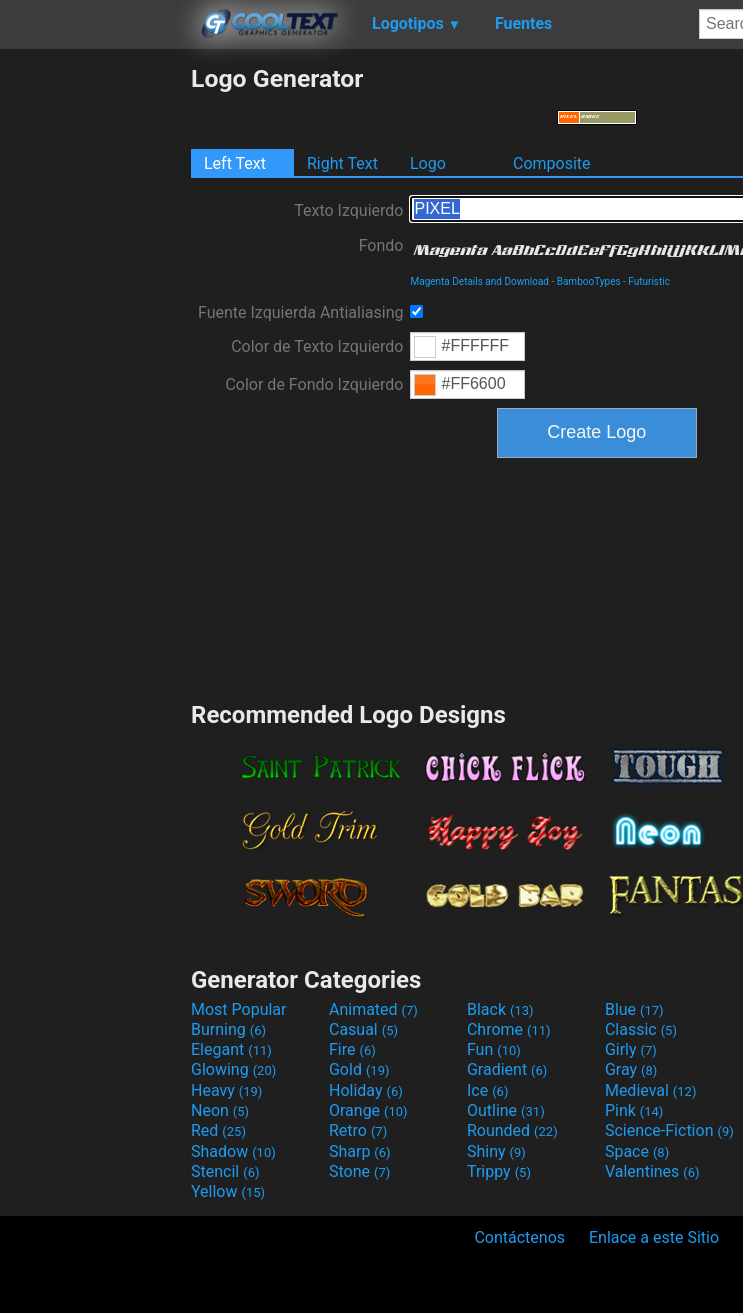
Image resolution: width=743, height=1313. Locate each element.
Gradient (507, 1069)
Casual (363, 1029)
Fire (352, 1049)
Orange (368, 1110)
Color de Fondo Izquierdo (314, 384)
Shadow (233, 1151)
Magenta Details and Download (479, 281)
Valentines (652, 1171)
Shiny (496, 1151)
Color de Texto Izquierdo (317, 346)
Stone (359, 1171)
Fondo (381, 245)
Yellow (228, 1191)
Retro (358, 1130)
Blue (634, 1009)
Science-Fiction (669, 1130)
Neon (220, 1110)
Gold (359, 1069)
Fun (494, 1049)
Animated (373, 1009)
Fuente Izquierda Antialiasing (300, 312)
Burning (228, 1029)
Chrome (509, 1029)
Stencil (225, 1171)
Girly (631, 1049)
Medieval (651, 1090)
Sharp (360, 1151)
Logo (428, 163)
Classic (641, 1029)
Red (218, 1130)
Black (500, 1009)
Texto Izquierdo (348, 210)
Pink (634, 1110)
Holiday (366, 1090)
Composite (552, 163)
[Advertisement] (95, 364)
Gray (631, 1069)
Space (637, 1151)
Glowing (233, 1069)
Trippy (499, 1171)
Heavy (226, 1090)
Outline (506, 1110)
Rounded (512, 1130)
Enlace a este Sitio (654, 1237)
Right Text (342, 163)
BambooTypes (589, 281)
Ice (487, 1090)
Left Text (235, 163)
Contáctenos (519, 1237)
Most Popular (239, 1009)
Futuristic (649, 281)
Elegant (231, 1049)
